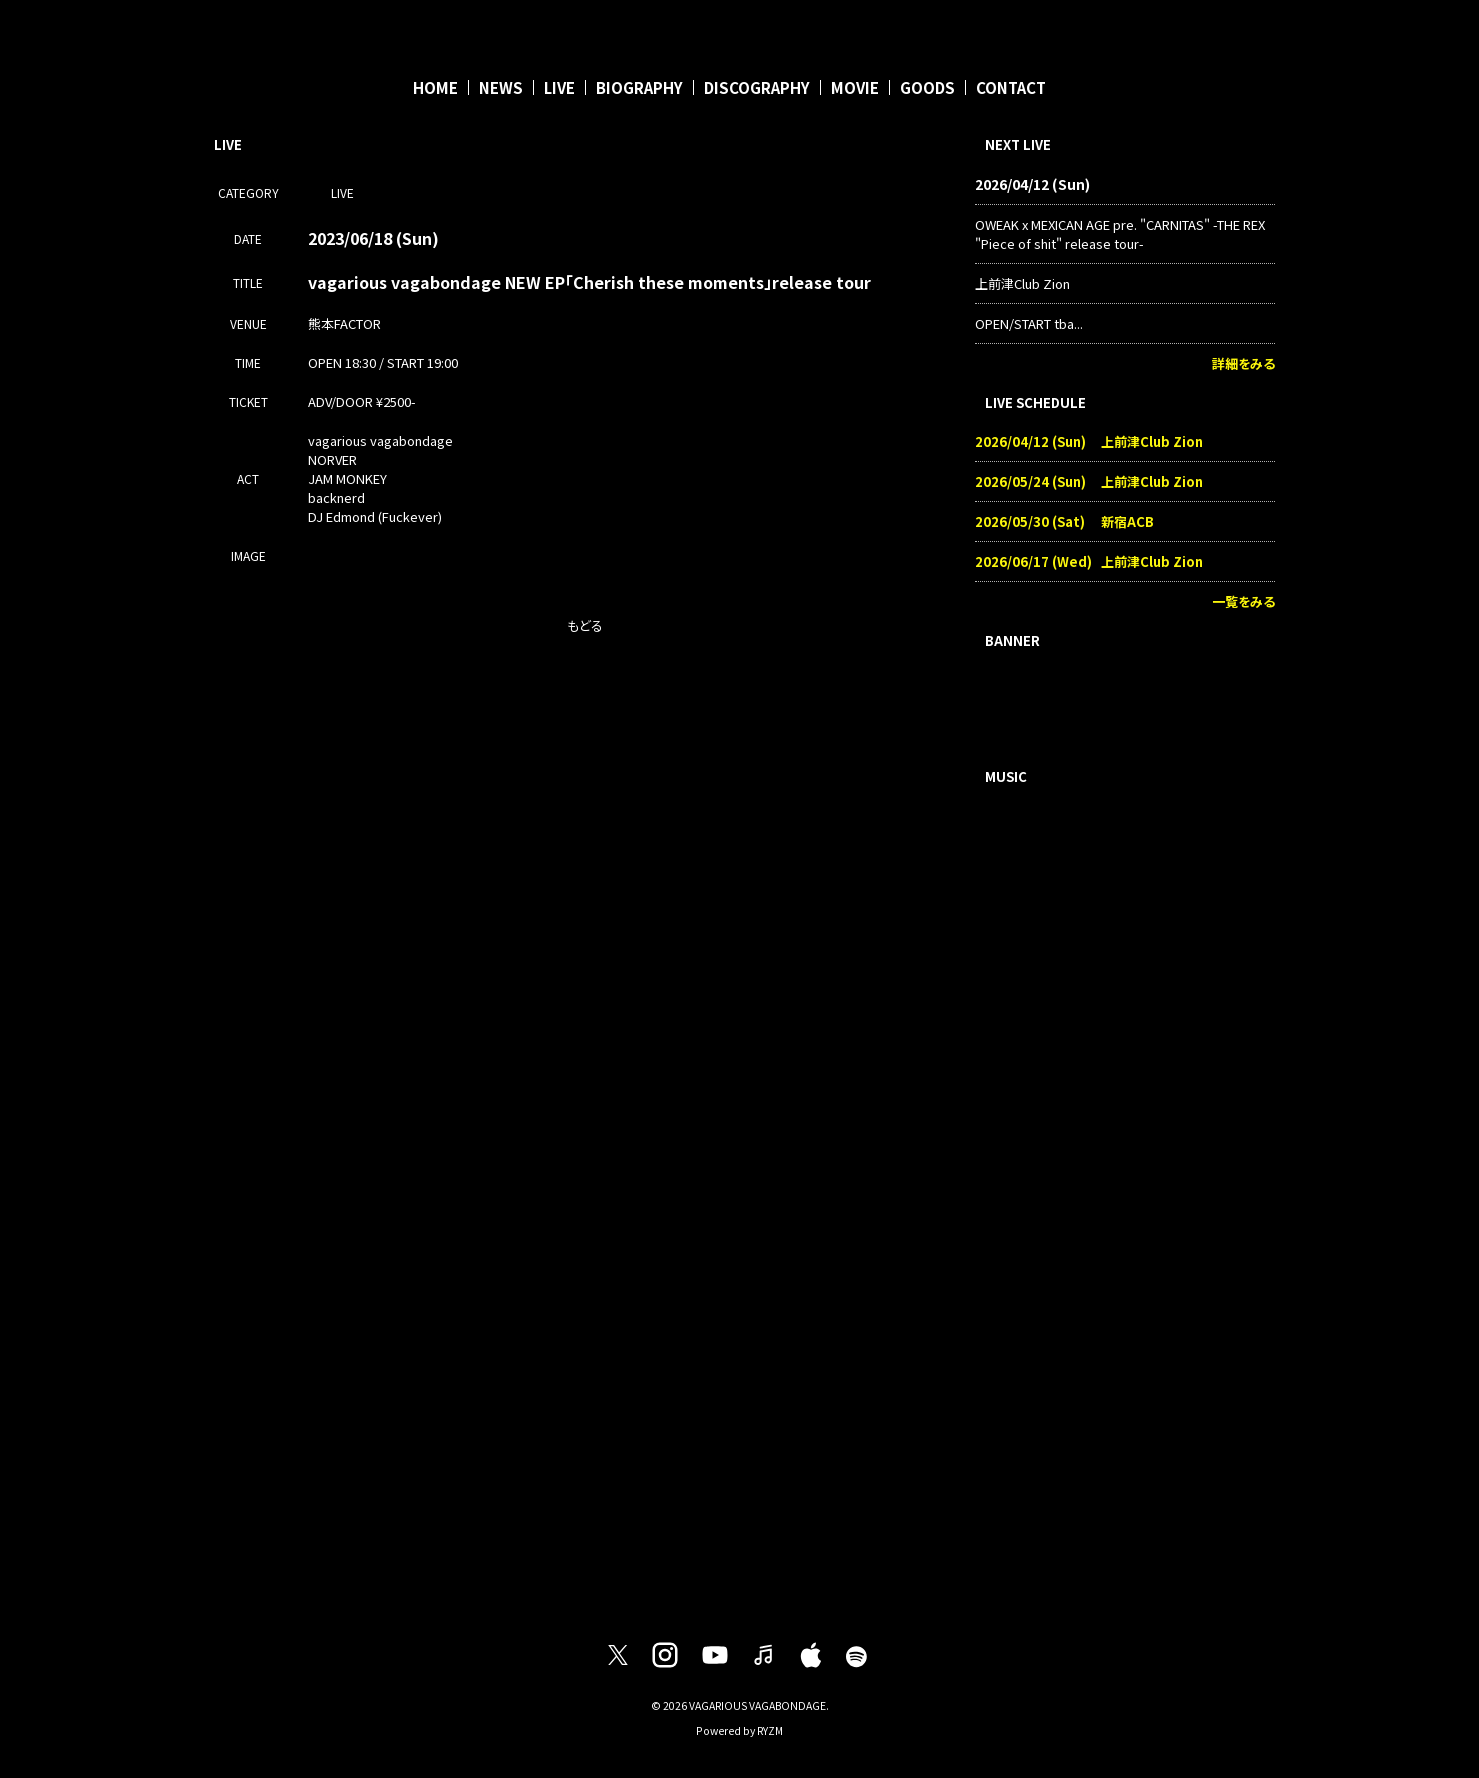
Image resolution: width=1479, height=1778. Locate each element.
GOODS (927, 87)
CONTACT (1011, 87)
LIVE (559, 87)
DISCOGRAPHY (757, 87)
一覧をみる (1243, 601)
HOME (435, 87)
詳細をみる (1243, 363)
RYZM (770, 1730)
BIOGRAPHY (639, 87)
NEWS (501, 87)
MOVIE (855, 87)
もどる (585, 625)
